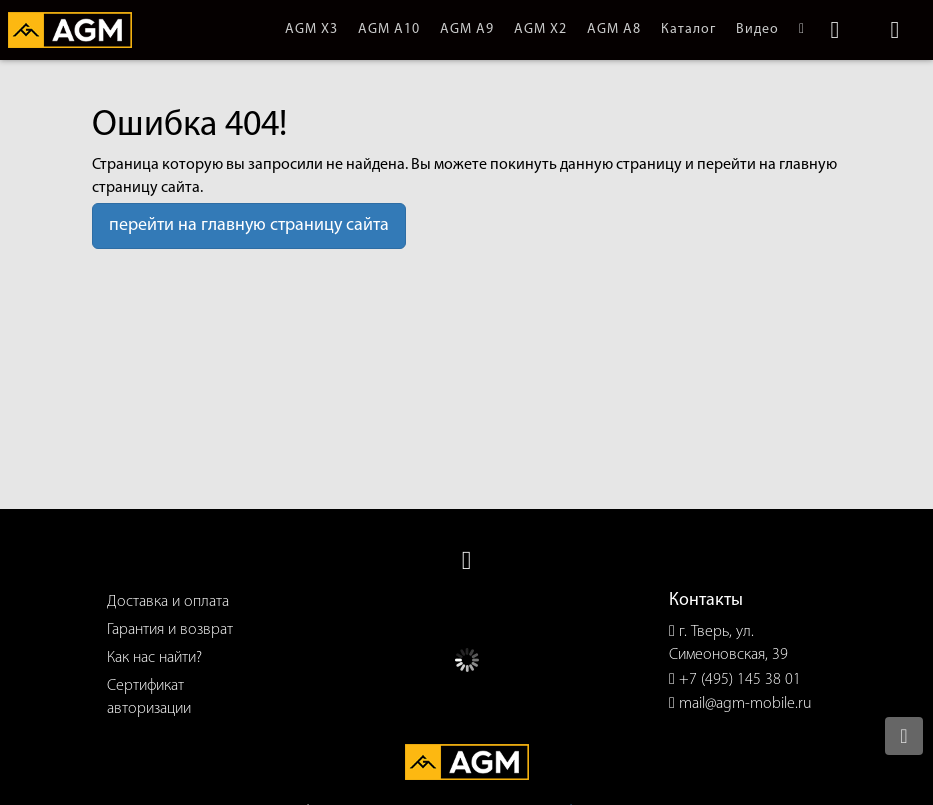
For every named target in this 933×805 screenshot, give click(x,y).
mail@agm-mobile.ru (745, 704)
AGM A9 (467, 29)
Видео (757, 29)
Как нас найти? (154, 658)
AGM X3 (311, 29)
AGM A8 (614, 29)
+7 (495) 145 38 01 (740, 680)
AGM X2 (540, 29)
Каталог (688, 29)
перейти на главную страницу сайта (249, 225)
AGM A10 (389, 29)
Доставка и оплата (168, 602)
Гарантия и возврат (170, 630)
